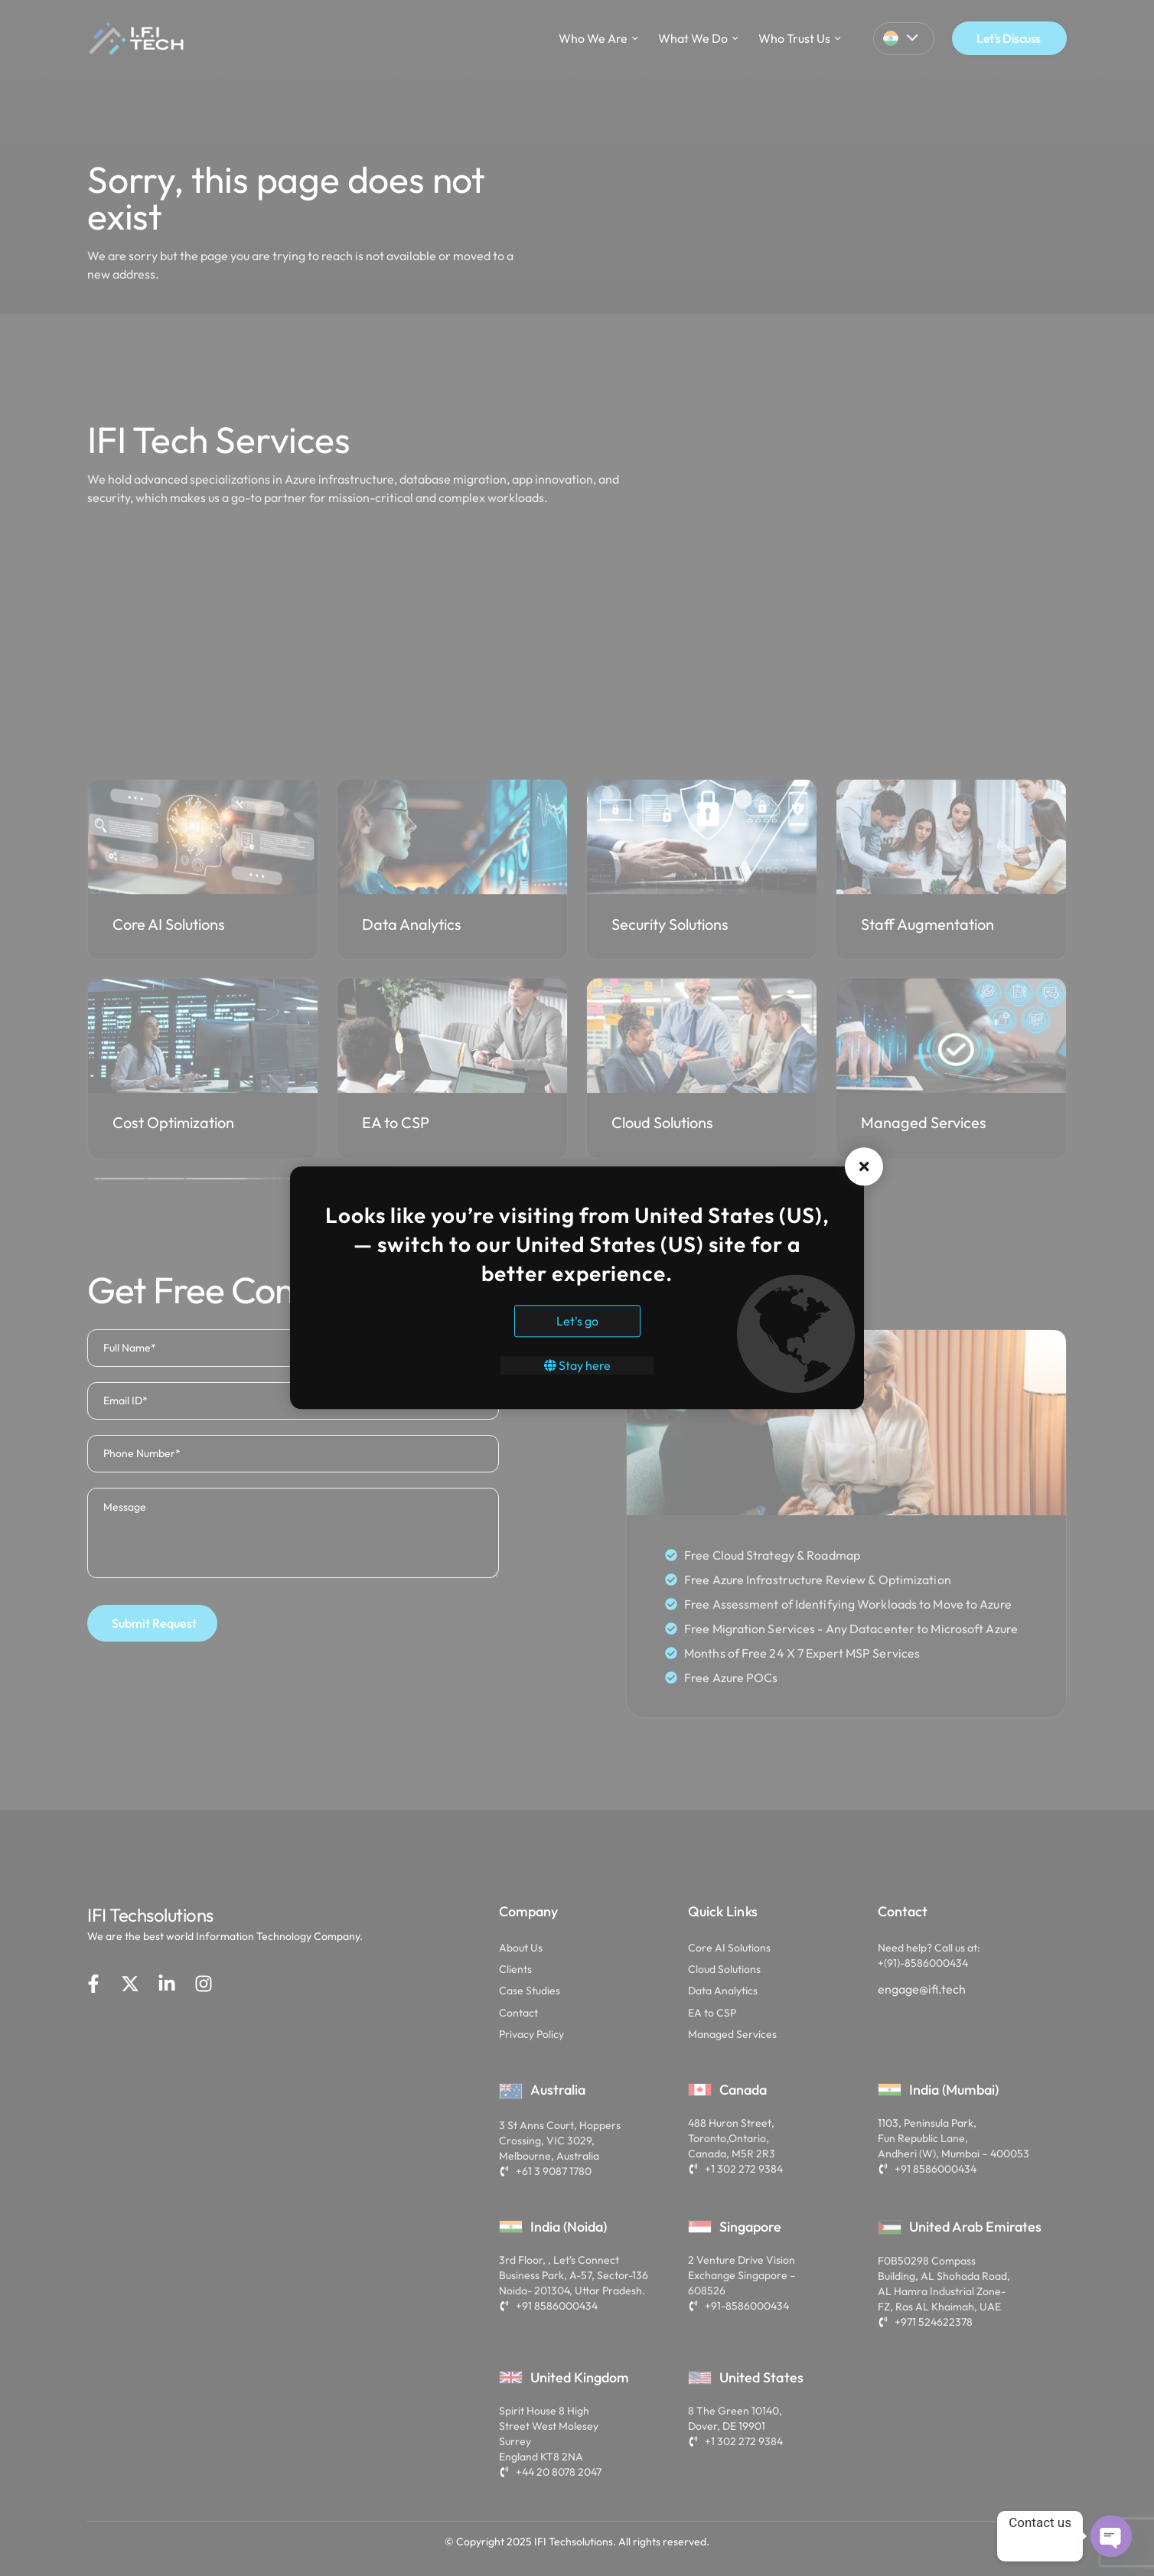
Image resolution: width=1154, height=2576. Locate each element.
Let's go (577, 1321)
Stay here (577, 1366)
